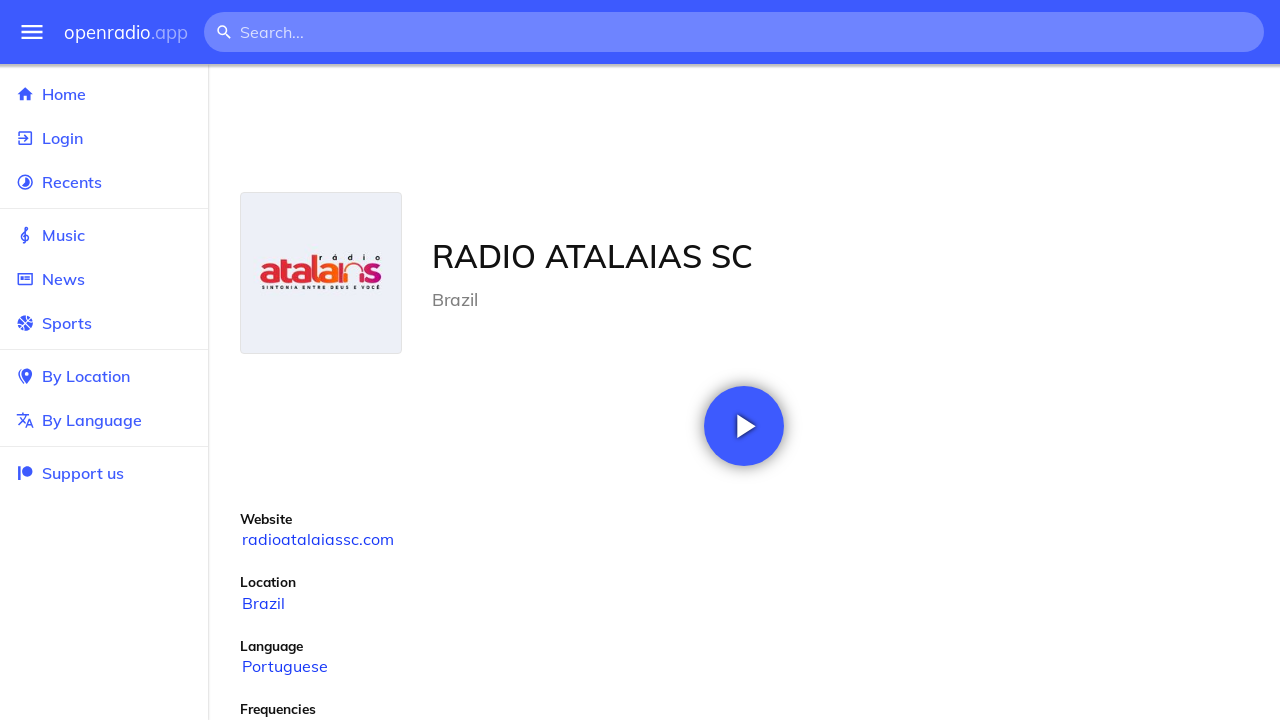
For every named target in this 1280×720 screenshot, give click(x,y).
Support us (70, 473)
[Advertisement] (744, 128)
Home (104, 94)
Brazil (263, 603)
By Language (104, 420)
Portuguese (285, 666)
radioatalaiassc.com (318, 539)
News (104, 279)
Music (104, 235)
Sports (104, 323)
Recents (104, 182)
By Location (104, 376)
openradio (126, 32)
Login (104, 138)
